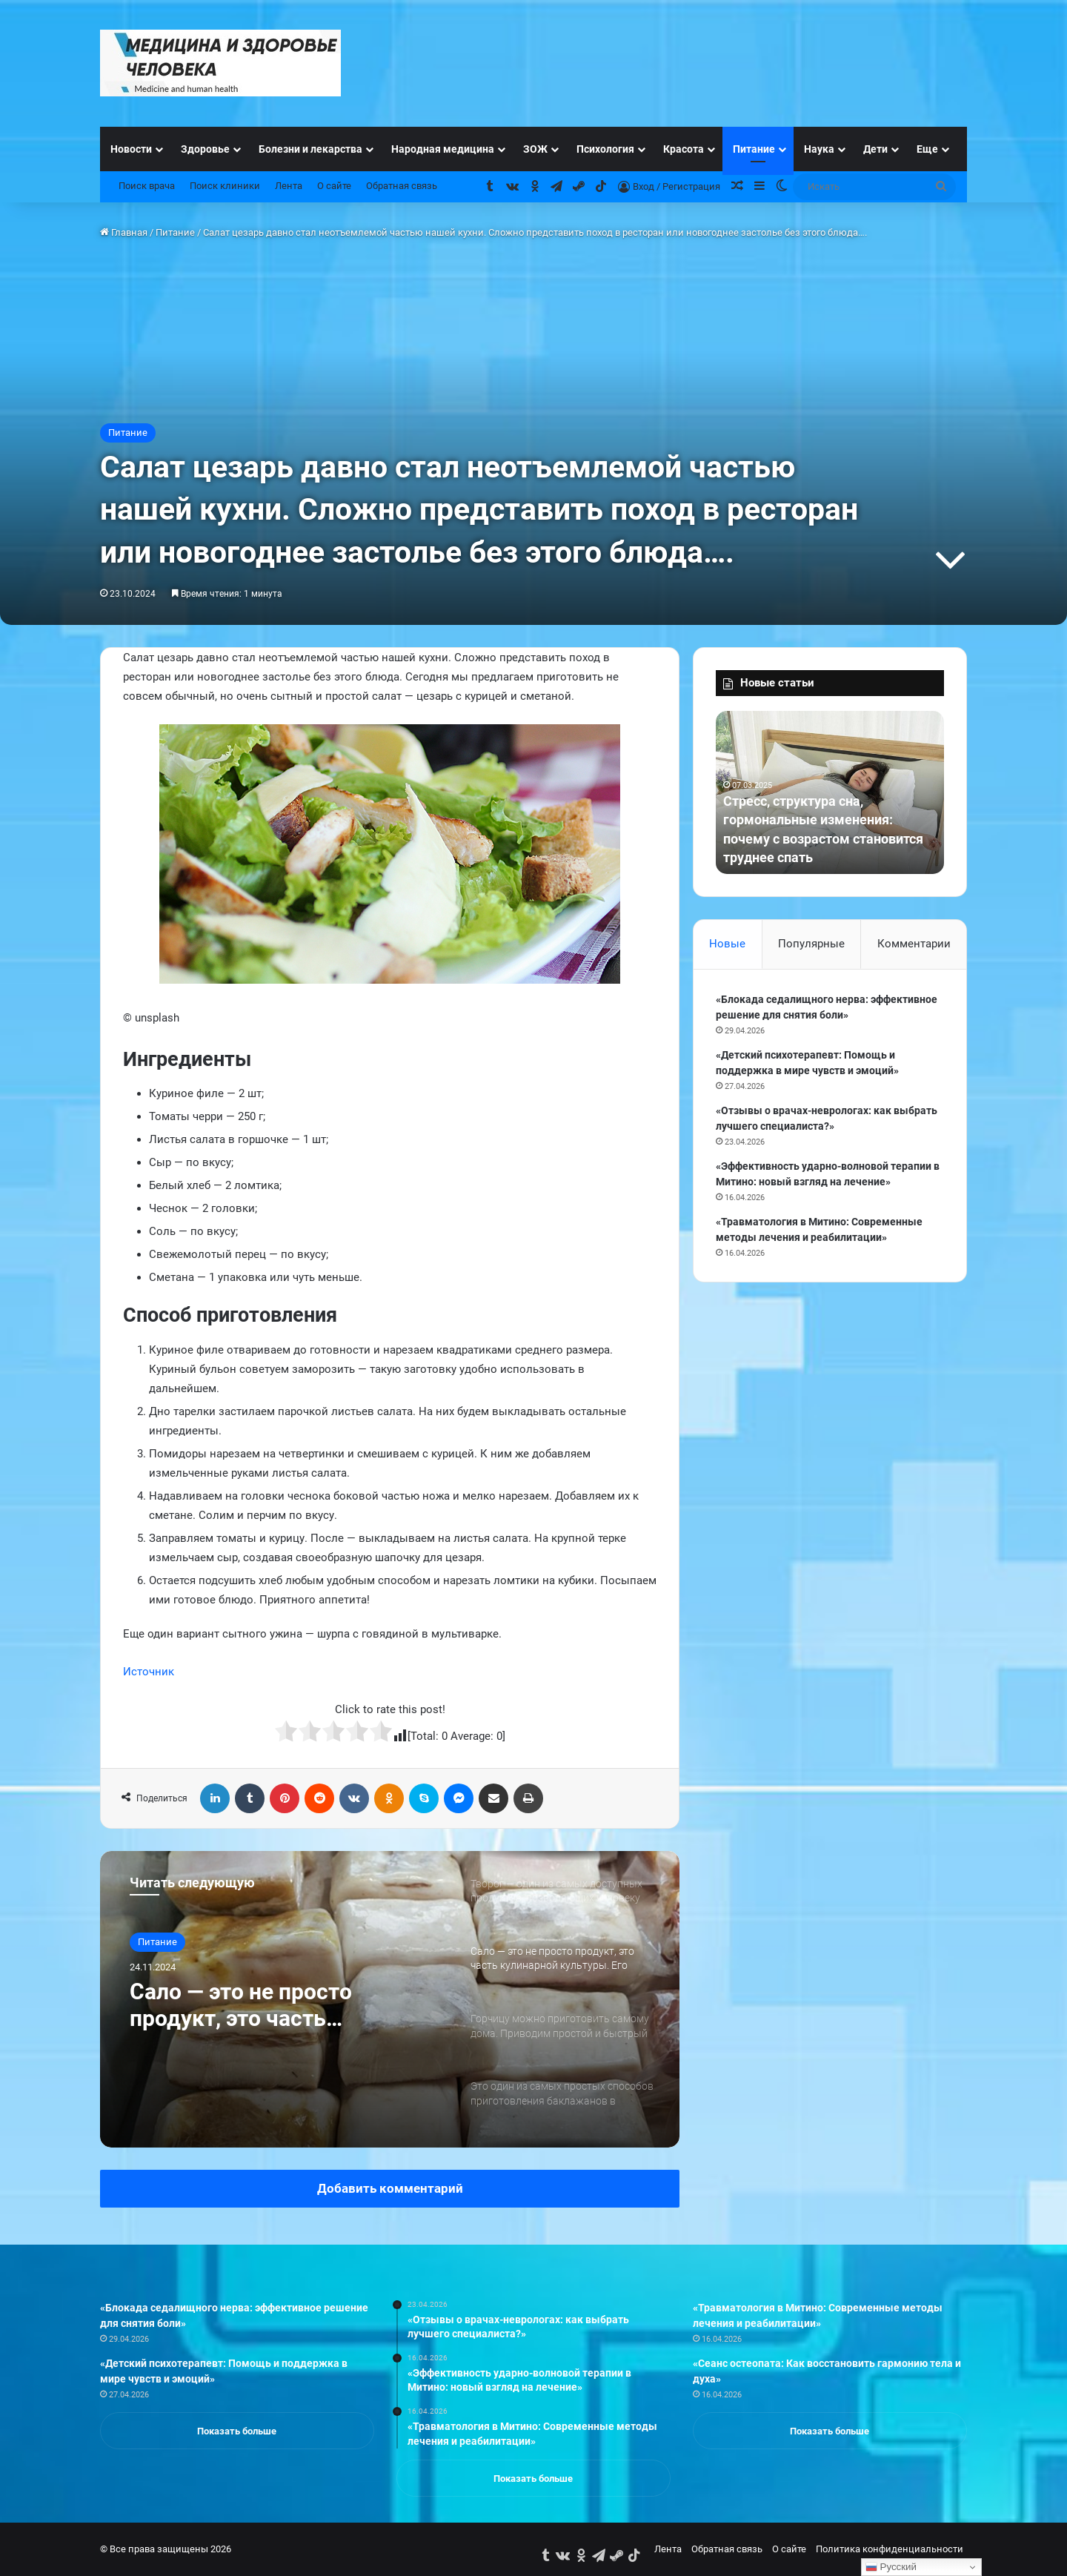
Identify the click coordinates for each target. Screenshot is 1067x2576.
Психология (605, 149)
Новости (131, 149)
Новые (727, 943)
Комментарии (914, 943)
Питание (754, 149)
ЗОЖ (535, 149)
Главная (123, 232)
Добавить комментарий (390, 2188)
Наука (819, 149)
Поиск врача (147, 185)
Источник (148, 1671)
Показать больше (236, 2431)
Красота (683, 149)
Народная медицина (442, 149)
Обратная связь (401, 185)
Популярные (811, 943)
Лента (288, 185)
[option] (389, 1999)
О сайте (334, 185)
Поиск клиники (225, 185)
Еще (927, 149)
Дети (875, 149)
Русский (891, 2567)
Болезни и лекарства (310, 149)
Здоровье (205, 149)
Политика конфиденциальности (889, 2549)
